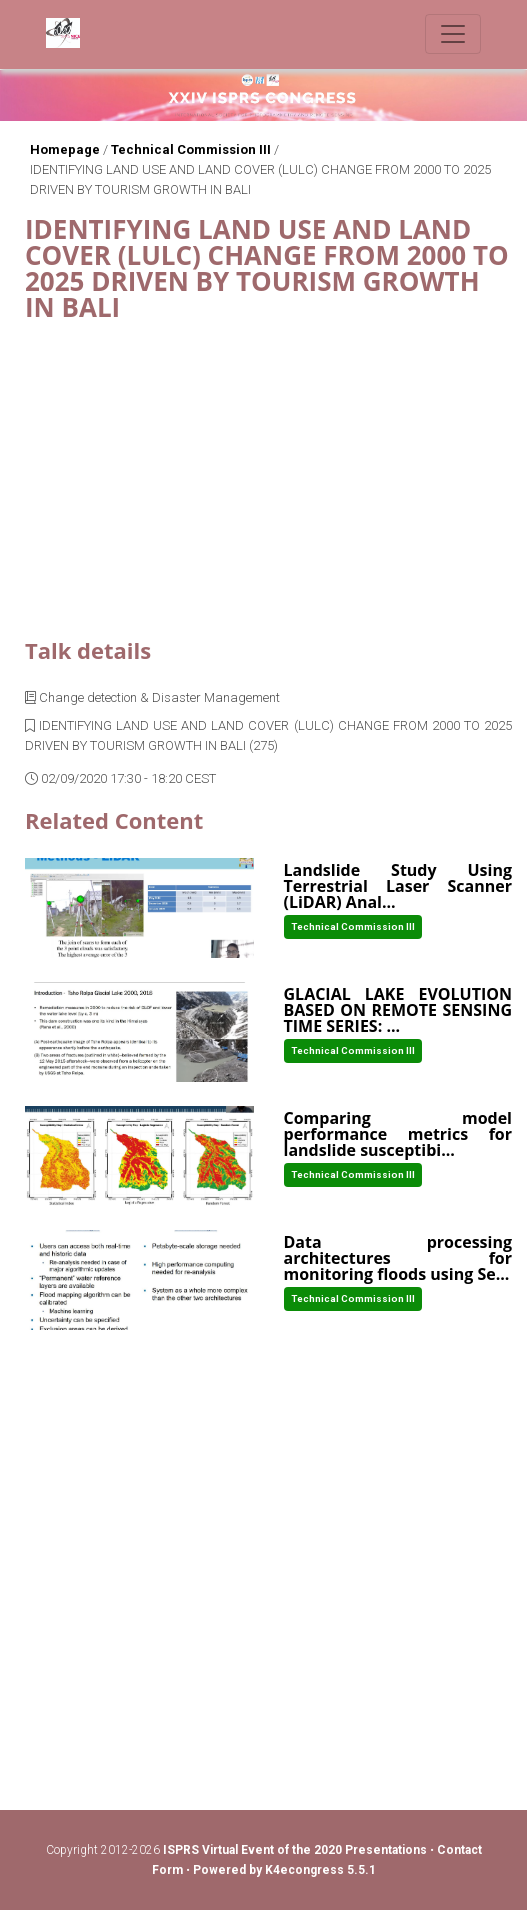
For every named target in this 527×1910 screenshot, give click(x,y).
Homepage (65, 149)
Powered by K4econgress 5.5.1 (284, 1870)
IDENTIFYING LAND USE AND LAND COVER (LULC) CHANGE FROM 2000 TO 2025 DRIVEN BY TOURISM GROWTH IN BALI (260, 179)
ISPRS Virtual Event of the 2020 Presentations (295, 1850)
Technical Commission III (191, 149)
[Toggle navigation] (453, 34)
